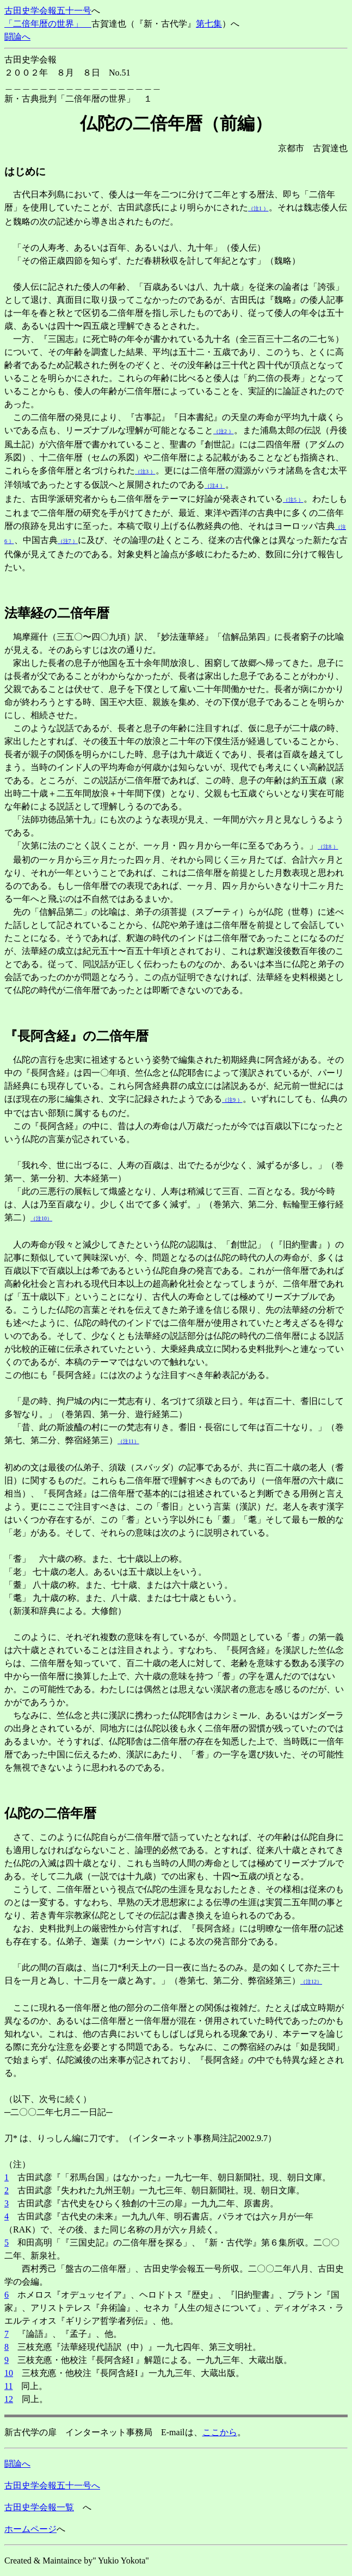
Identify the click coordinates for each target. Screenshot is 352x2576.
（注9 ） (232, 1100)
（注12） (311, 1982)
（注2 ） (223, 431)
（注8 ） (328, 847)
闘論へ (17, 36)
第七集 (209, 23)
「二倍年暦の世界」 (47, 23)
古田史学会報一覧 (39, 2507)
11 (8, 2386)
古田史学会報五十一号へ (52, 2485)
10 (8, 2373)
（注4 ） (215, 486)
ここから (219, 2432)
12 (8, 2399)
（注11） (128, 1441)
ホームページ (30, 2529)
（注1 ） (258, 208)
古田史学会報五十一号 (47, 10)
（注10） (41, 1218)
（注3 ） (145, 472)
